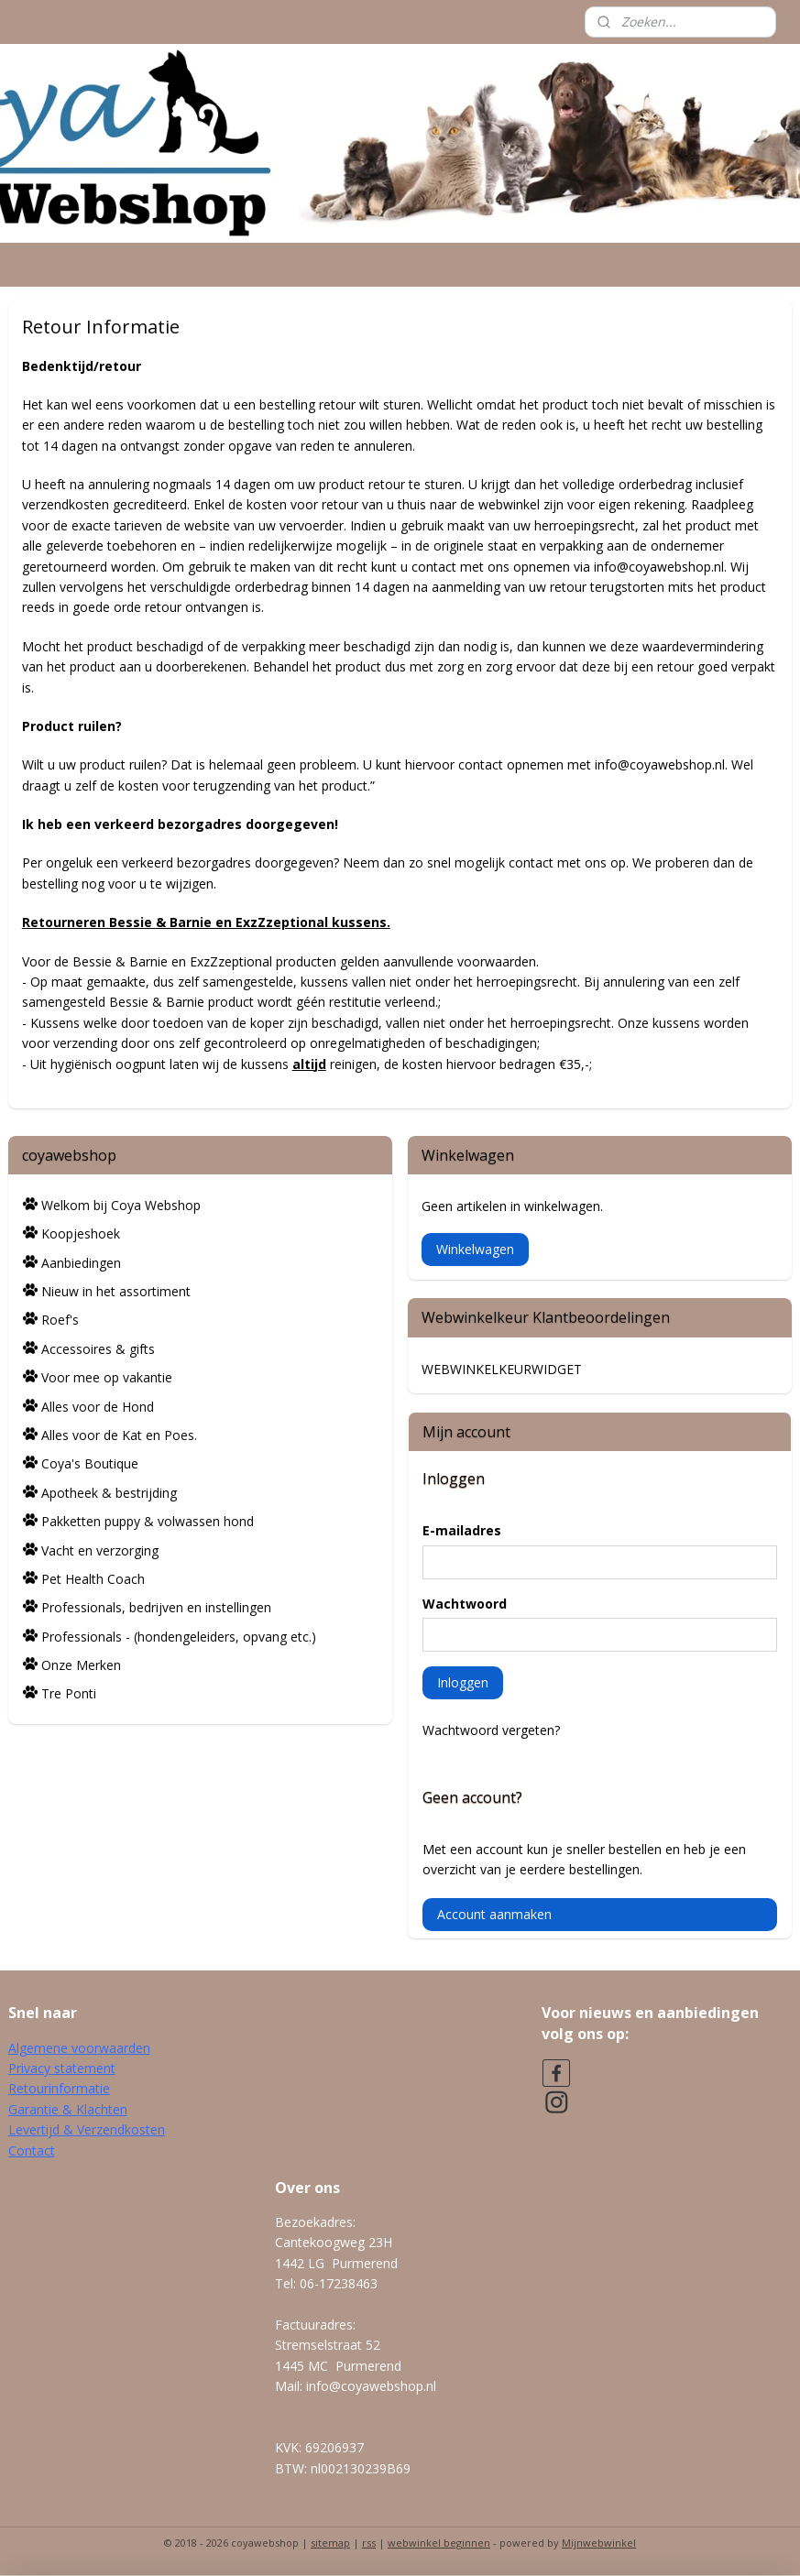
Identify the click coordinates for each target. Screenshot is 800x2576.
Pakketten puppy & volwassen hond (147, 1521)
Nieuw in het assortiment (116, 1291)
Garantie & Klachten (67, 2109)
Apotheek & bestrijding (109, 1492)
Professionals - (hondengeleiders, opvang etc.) (178, 1636)
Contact (31, 2150)
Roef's (60, 1319)
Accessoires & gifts (98, 1349)
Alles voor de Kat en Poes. (119, 1435)
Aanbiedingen (81, 1263)
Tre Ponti (68, 1693)
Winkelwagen (475, 1249)
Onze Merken (81, 1665)
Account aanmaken (494, 1914)
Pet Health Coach (93, 1579)
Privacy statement (61, 2068)
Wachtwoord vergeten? (491, 1730)
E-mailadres (461, 1530)
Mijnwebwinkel (599, 2542)
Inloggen (462, 1682)
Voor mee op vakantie (106, 1377)
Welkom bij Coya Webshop (121, 1205)
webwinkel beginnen (439, 2542)
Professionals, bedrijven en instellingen (156, 1607)
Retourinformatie (59, 2088)
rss (369, 2542)
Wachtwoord (464, 1603)
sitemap (330, 2542)
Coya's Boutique (89, 1463)
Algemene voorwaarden (79, 2048)
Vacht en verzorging (100, 1550)
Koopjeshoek (80, 1233)
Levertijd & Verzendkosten (86, 2129)
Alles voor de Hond (97, 1406)
